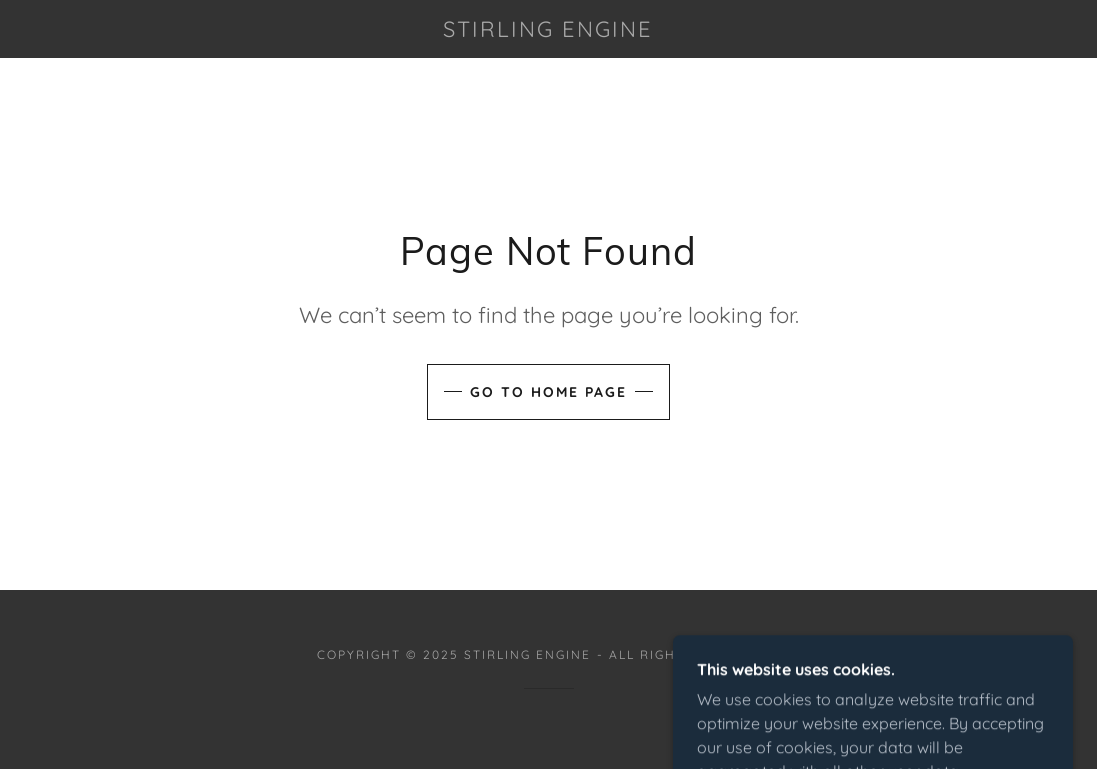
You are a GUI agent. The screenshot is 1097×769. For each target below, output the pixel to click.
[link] (549, 31)
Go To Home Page (548, 392)
